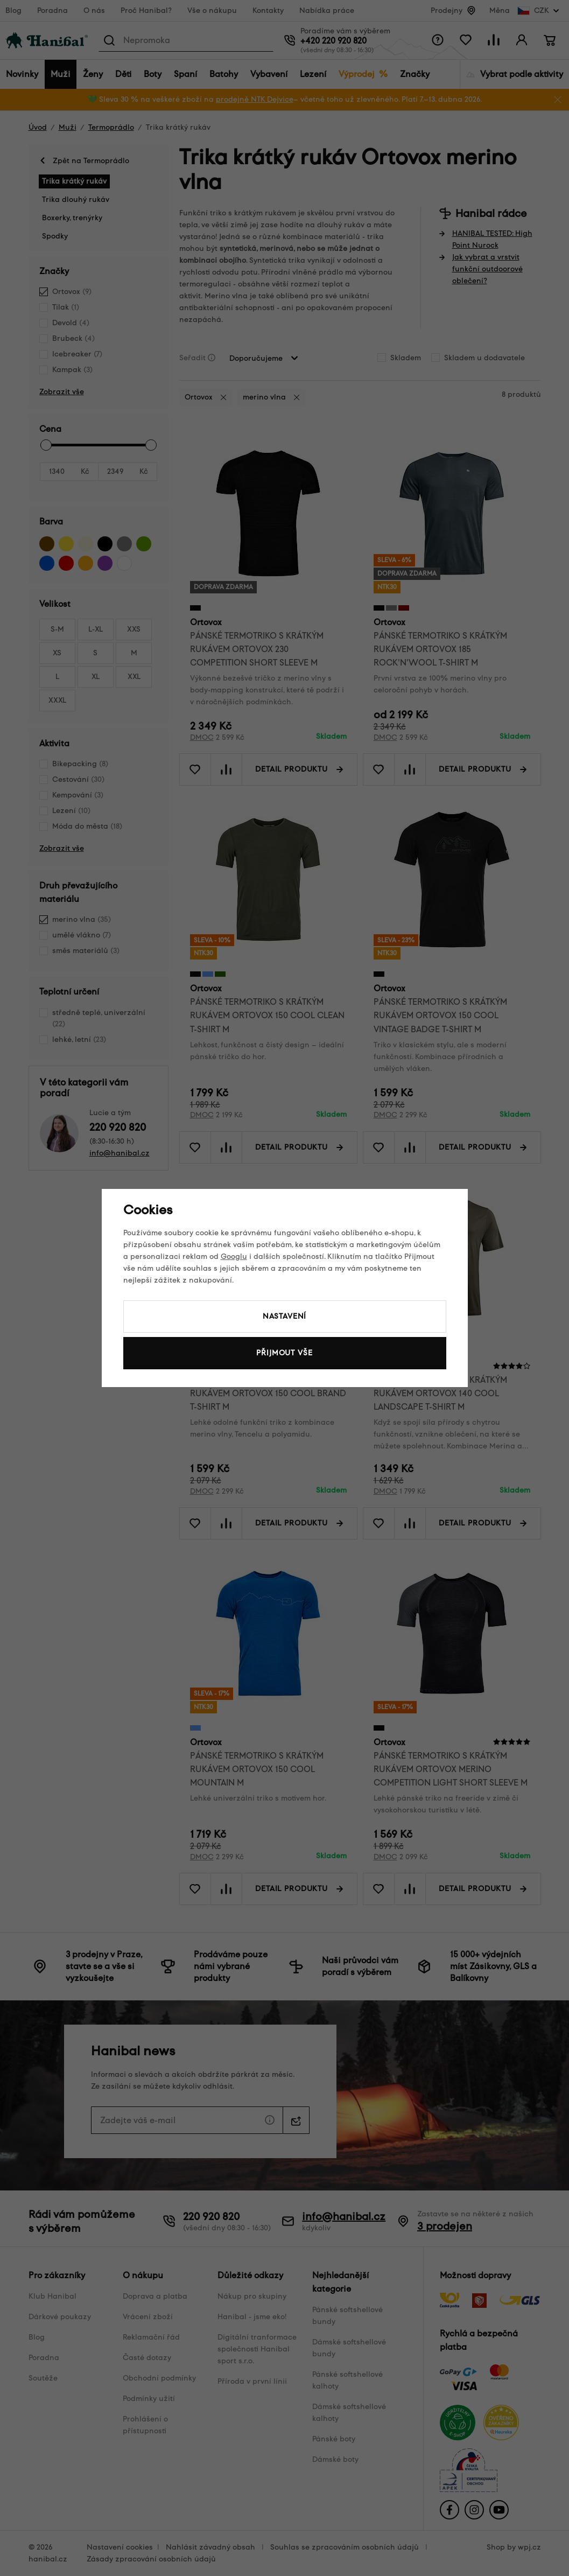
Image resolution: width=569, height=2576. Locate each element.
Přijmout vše (284, 1352)
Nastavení (285, 1316)
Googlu (234, 1256)
